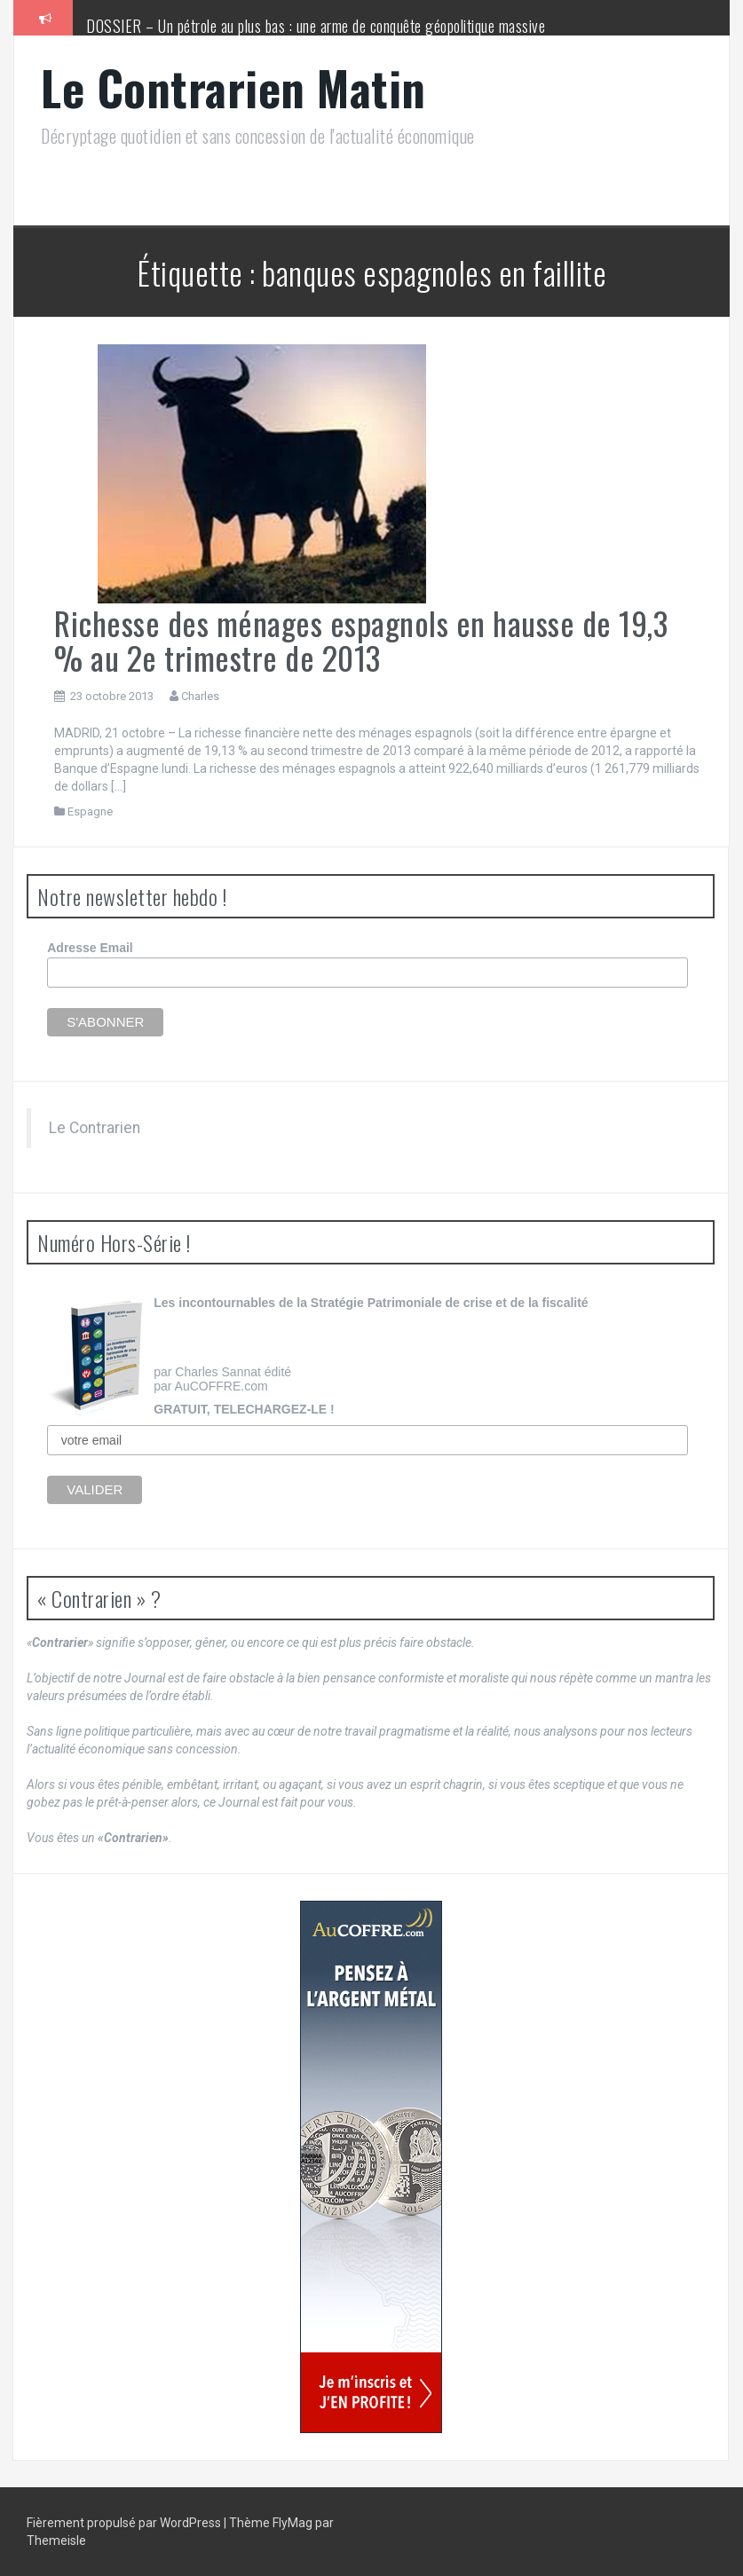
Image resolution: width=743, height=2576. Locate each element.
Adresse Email (90, 948)
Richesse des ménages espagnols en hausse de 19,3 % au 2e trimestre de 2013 (361, 640)
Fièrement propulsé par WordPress (125, 2523)
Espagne (90, 811)
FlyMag (292, 2523)
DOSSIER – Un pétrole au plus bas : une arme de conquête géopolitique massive (315, 25)
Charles (200, 696)
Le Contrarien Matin (233, 87)
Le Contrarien (94, 1128)
